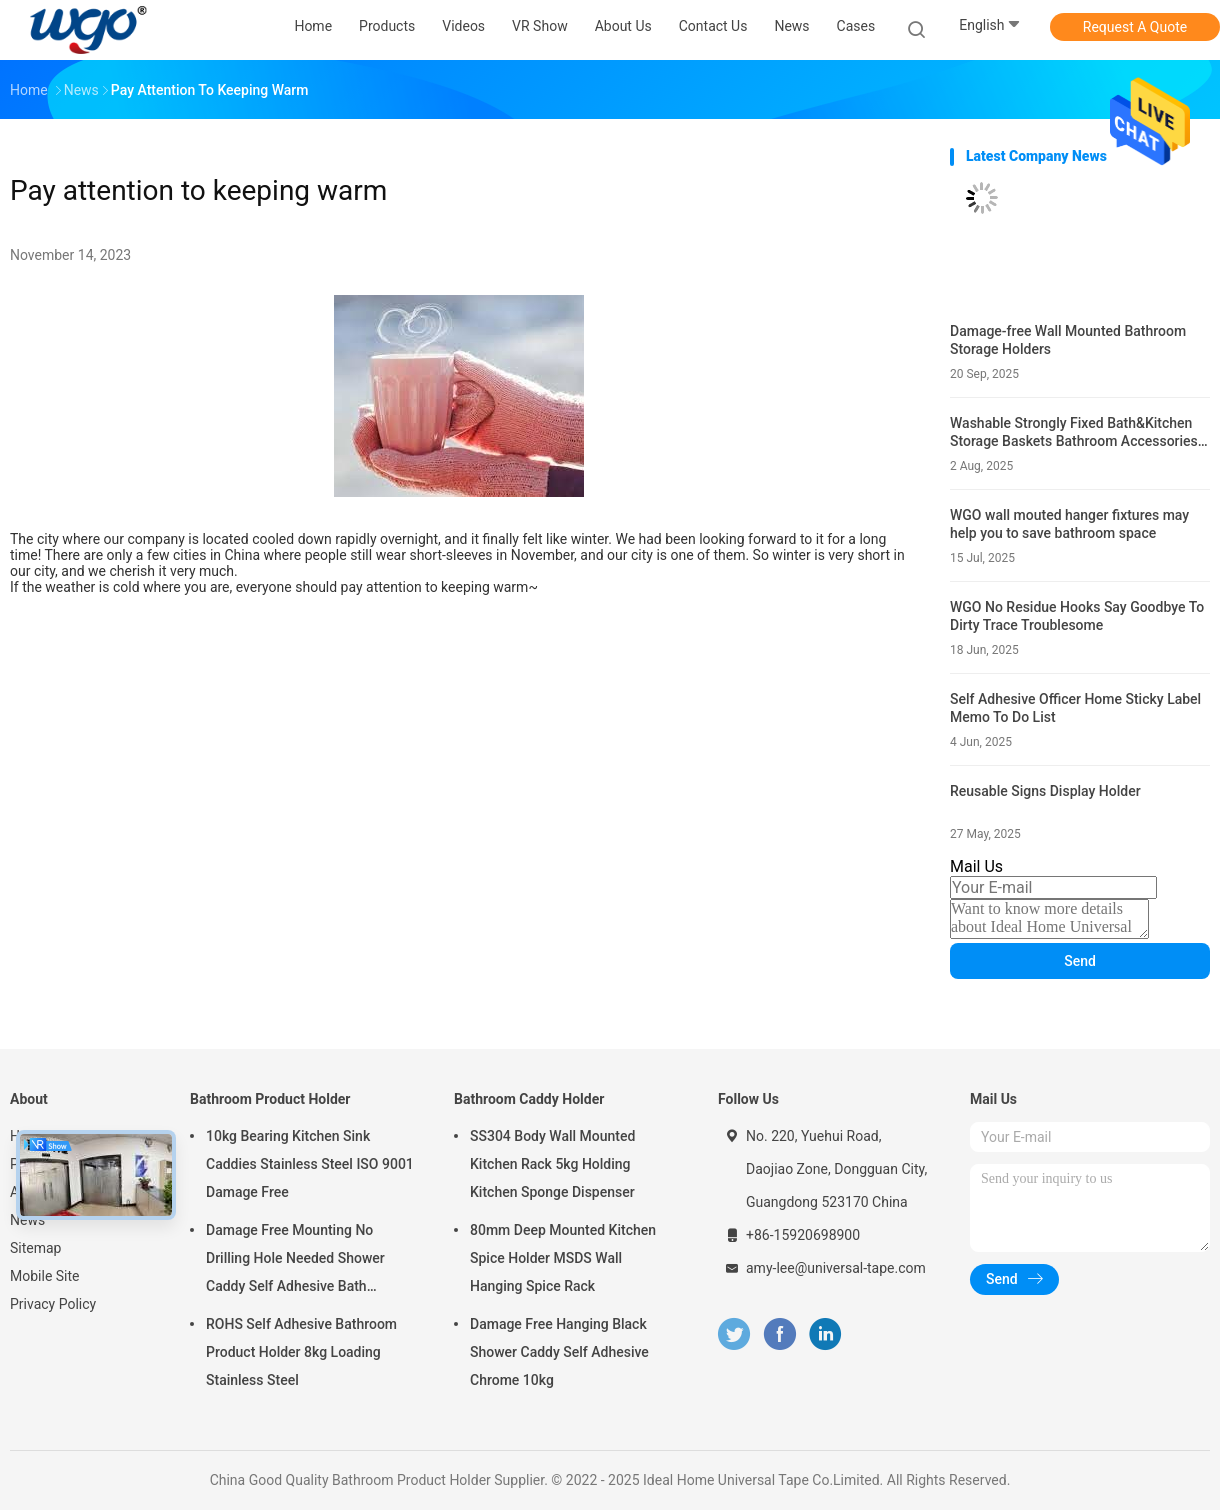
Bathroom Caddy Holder (529, 1099)
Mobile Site (45, 1276)
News (27, 1220)
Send (1080, 961)
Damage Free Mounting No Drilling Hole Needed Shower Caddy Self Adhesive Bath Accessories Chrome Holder (295, 1261)
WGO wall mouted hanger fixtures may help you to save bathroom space (1069, 524)
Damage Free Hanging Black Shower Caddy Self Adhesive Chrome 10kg (559, 1352)
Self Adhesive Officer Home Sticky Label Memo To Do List (1075, 708)
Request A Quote (1135, 27)
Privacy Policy (53, 1304)
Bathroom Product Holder (270, 1099)
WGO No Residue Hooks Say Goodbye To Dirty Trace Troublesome (1077, 616)
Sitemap (35, 1248)
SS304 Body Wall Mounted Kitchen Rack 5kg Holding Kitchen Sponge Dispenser (552, 1164)
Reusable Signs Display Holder (1045, 791)
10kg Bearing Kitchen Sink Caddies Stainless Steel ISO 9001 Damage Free (310, 1164)
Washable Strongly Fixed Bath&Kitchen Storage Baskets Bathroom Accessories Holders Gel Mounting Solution (1074, 432)
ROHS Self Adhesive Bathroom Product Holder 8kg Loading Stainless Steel (301, 1352)
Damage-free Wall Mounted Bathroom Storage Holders (1068, 340)
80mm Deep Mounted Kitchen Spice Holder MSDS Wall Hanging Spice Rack (563, 1258)
